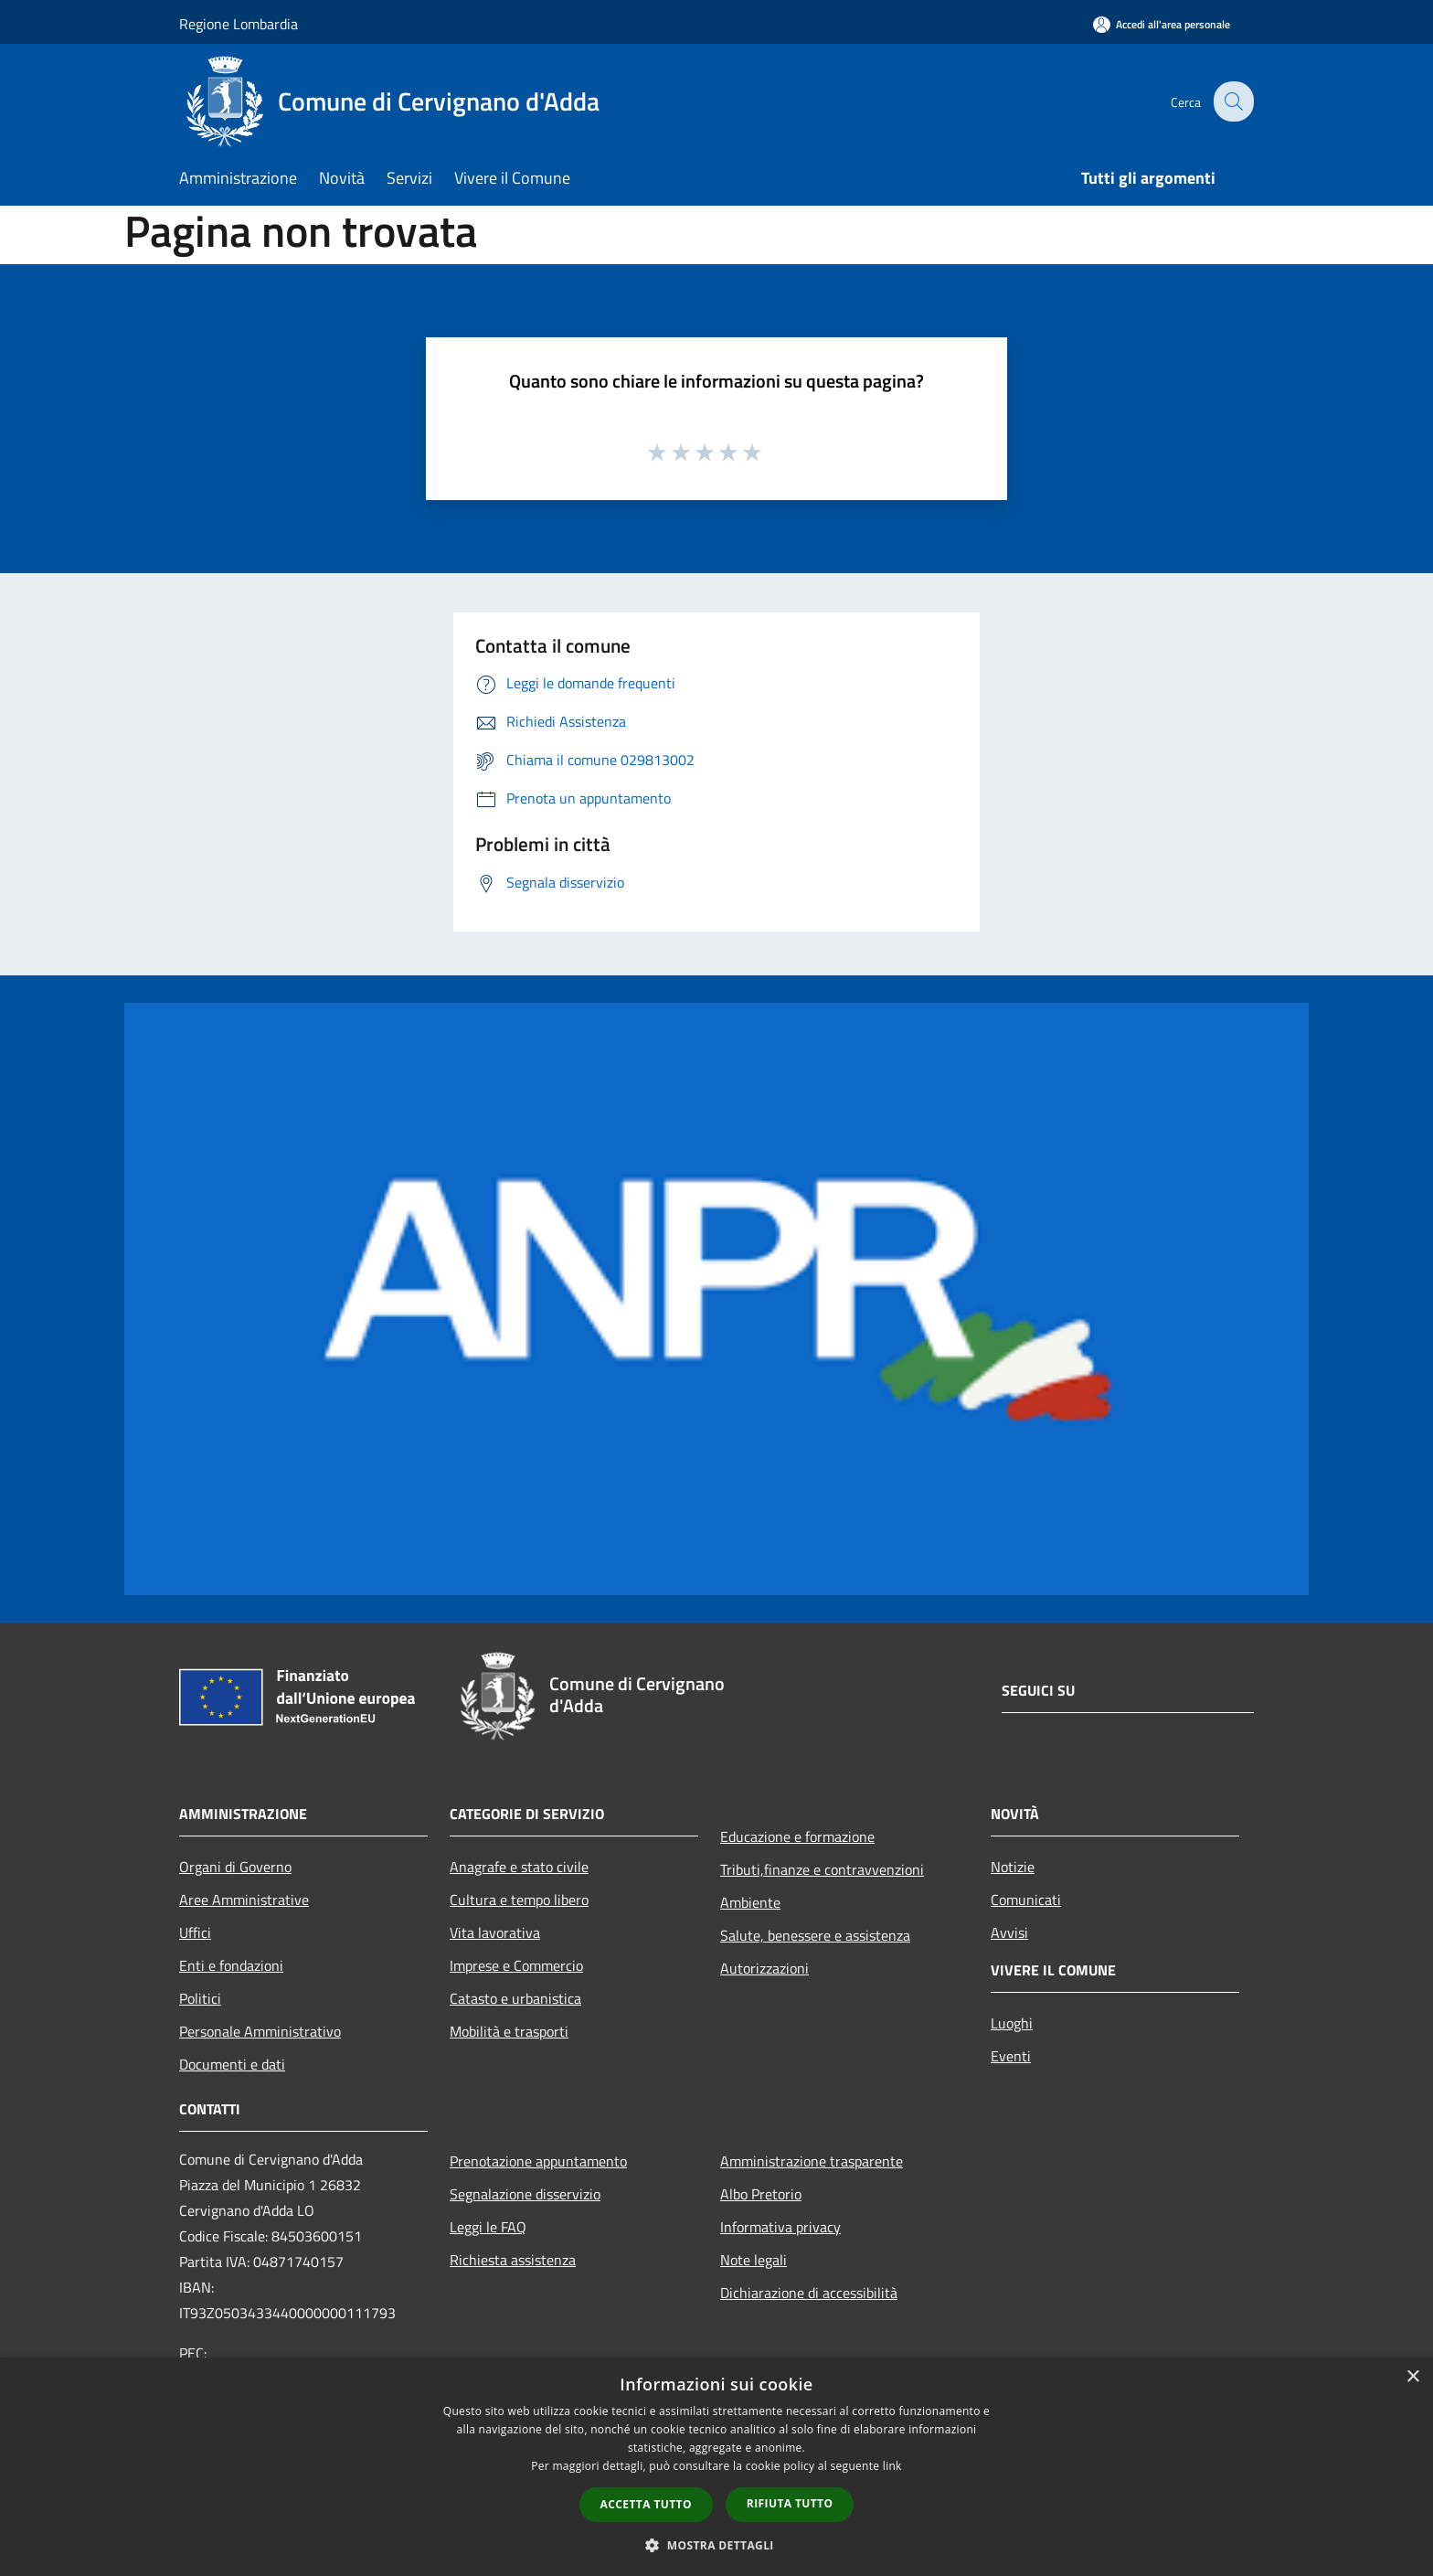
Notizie (1013, 1867)
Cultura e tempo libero (519, 1900)
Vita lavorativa (495, 1932)
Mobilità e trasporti (509, 2031)
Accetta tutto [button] (646, 2504)
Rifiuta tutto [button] (790, 2503)
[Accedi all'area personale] (1161, 24)
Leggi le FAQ (488, 2227)
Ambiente (750, 1902)
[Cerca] (1232, 101)
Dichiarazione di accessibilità (808, 2293)
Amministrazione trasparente (811, 2161)
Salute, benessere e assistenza (815, 1935)
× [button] (1412, 2377)
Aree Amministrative (244, 1900)
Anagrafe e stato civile (519, 1867)
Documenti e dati (232, 2064)
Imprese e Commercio (516, 1965)
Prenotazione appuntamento (538, 2161)
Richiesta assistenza (513, 2260)
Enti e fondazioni (231, 1965)
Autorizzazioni (764, 1968)
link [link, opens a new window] (892, 2466)
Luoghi (1012, 2023)
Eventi (1011, 2056)
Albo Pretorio (760, 2194)
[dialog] (716, 2467)
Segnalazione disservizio (525, 2194)
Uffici (195, 1932)
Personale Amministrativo (260, 2031)
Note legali (753, 2260)
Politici (200, 1998)
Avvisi (1009, 1932)
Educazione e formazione (797, 1836)
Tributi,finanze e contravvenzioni (822, 1869)
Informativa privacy (780, 2227)
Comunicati (1026, 1900)
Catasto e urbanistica (515, 1998)
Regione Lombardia (238, 24)
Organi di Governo (235, 1867)
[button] (716, 2545)
